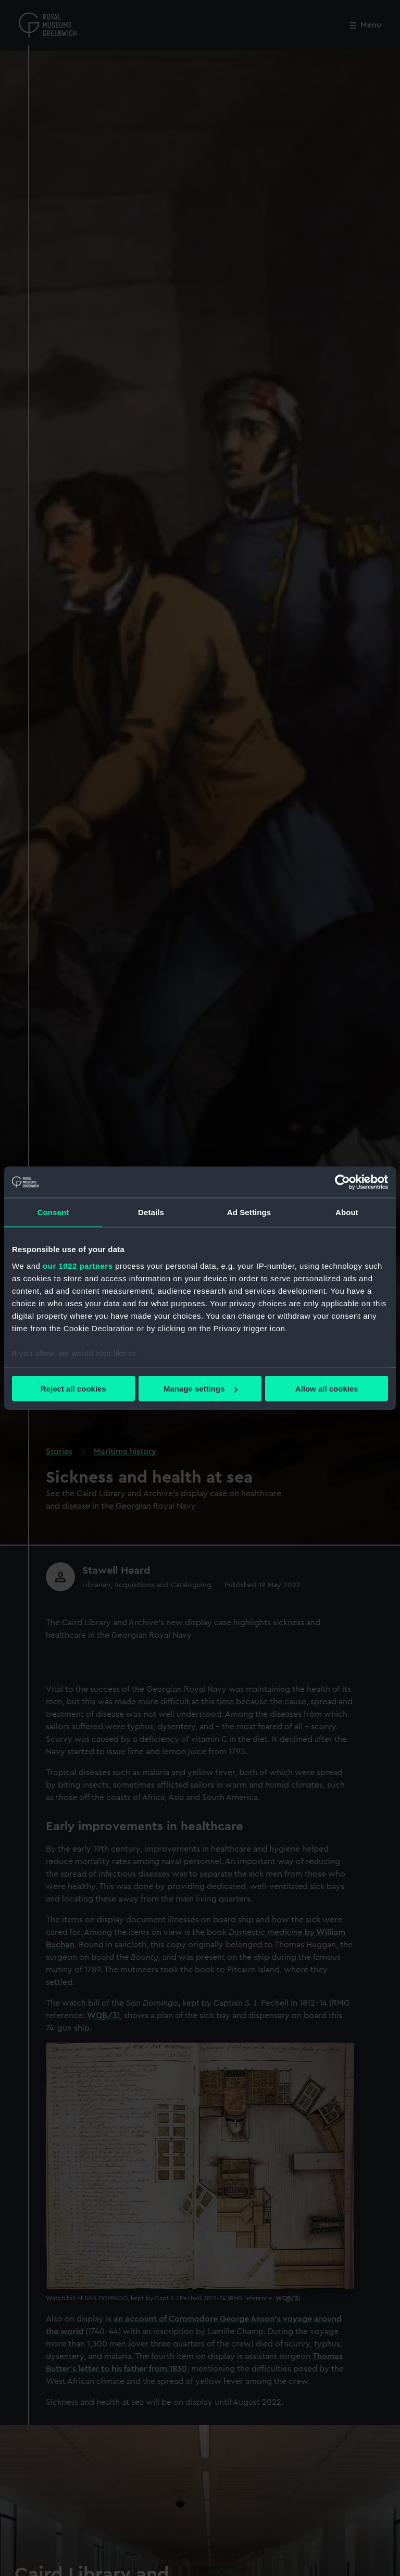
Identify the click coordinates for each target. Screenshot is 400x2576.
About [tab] (346, 1212)
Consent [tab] (53, 1212)
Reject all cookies (73, 1388)
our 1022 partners (78, 1265)
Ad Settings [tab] (249, 1212)
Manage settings (201, 1388)
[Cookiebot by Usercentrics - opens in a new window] (342, 1182)
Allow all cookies (326, 1388)
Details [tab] (151, 1212)
